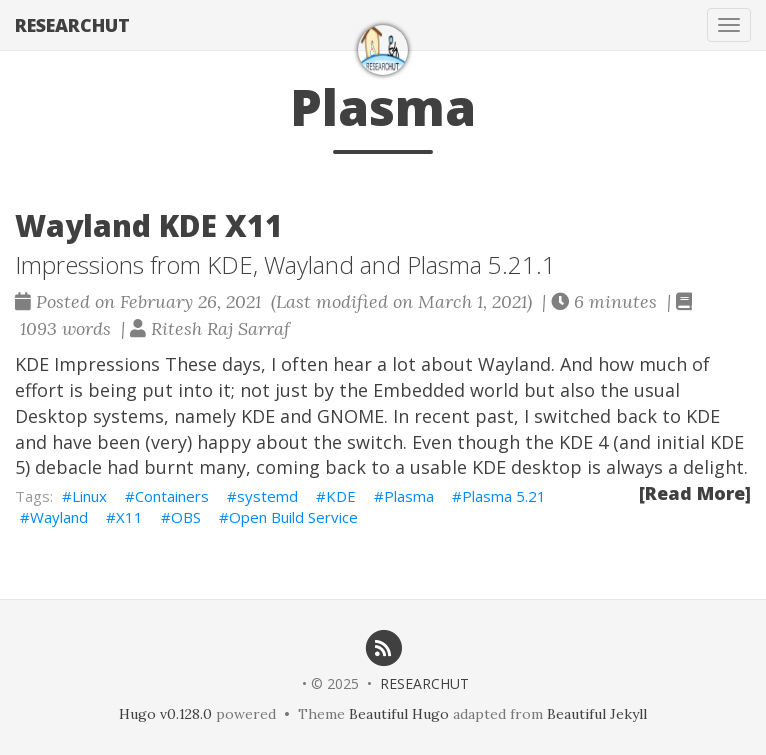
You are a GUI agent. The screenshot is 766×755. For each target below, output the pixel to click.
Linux (89, 496)
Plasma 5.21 (504, 496)
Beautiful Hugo (399, 714)
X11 (129, 517)
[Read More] (695, 493)
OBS (186, 517)
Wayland (59, 517)
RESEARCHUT (72, 25)
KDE (341, 496)
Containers (172, 496)
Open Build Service (293, 517)
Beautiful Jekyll (597, 714)
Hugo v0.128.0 (165, 714)
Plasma (409, 496)
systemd (267, 496)
